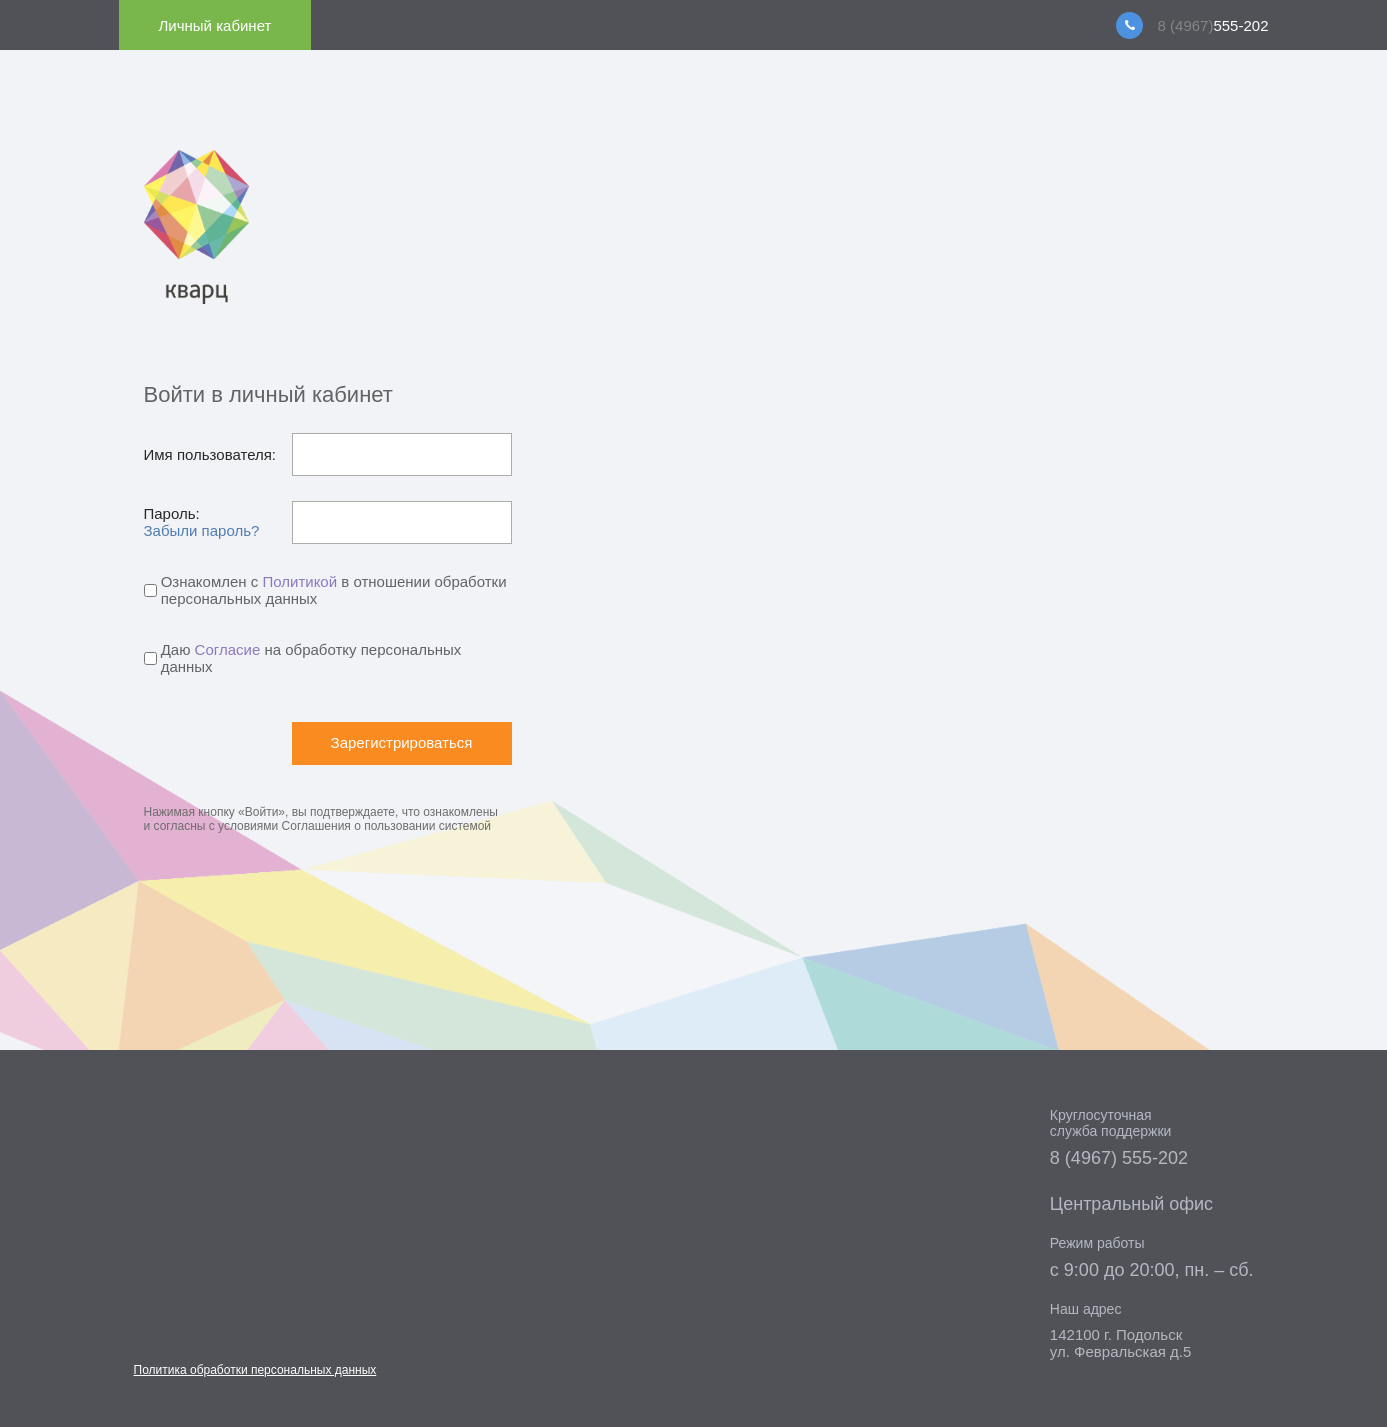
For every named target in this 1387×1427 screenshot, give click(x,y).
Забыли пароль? (202, 530)
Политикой (299, 581)
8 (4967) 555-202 (1119, 1158)
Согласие (228, 649)
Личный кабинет (215, 25)
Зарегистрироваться (402, 742)
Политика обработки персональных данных (255, 1370)
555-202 (1213, 25)
